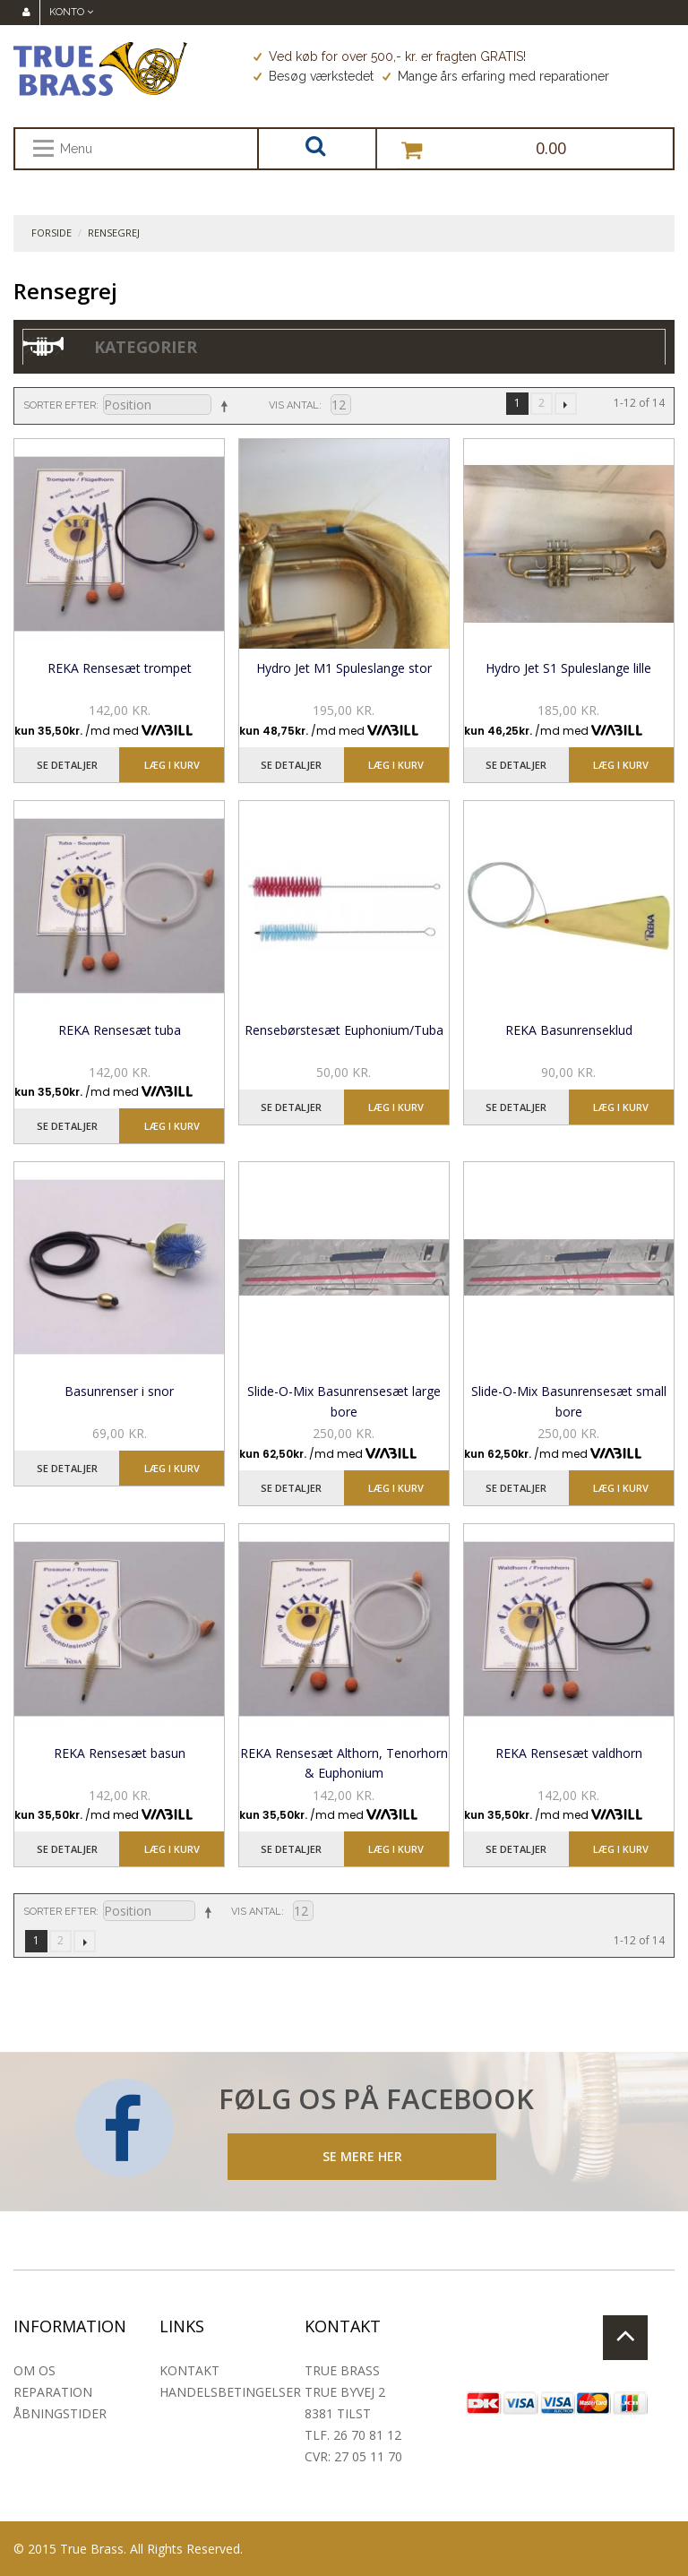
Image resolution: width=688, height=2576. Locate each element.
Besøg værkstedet (314, 76)
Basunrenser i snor (119, 1391)
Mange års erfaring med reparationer (496, 76)
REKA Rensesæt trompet (119, 667)
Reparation (52, 2391)
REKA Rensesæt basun (119, 1753)
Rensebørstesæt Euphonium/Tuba (344, 1029)
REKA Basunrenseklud (568, 1029)
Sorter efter (59, 405)
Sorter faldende (223, 405)
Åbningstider (60, 2413)
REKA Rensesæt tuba (119, 1029)
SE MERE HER (362, 2156)
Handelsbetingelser (230, 2391)
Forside (51, 232)
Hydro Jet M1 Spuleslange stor (344, 667)
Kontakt (189, 2370)
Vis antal (294, 405)
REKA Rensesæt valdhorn (568, 1753)
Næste (566, 403)
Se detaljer (67, 764)
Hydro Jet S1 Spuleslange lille (568, 667)
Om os (34, 2370)
